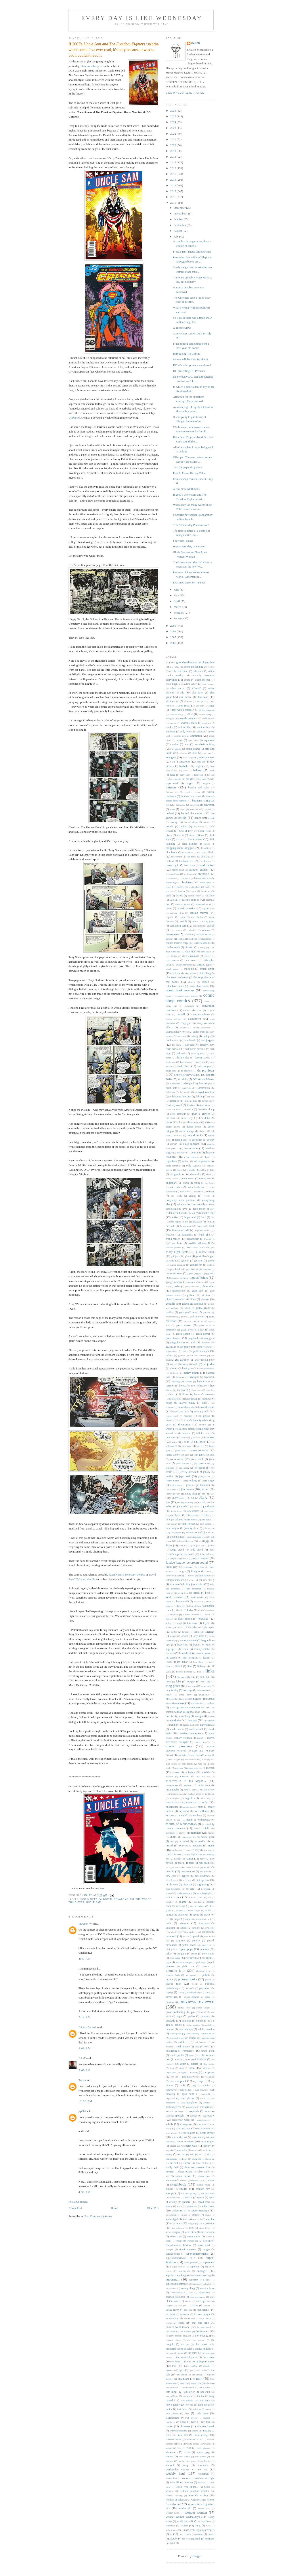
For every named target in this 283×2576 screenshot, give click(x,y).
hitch (172, 1394)
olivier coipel (193, 1910)
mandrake (175, 1720)
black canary (195, 839)
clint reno (171, 977)
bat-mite (202, 779)
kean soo (174, 1584)
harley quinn (191, 1372)
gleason (205, 1299)
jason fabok (197, 1459)
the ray (185, 2344)
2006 (173, 643)
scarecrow (208, 2115)
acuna (187, 679)
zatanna (199, 2534)
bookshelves (186, 861)
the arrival (171, 2331)
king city (181, 1606)
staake (185, 2219)
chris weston (191, 960)
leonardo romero (203, 1653)
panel (196, 1936)
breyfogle (203, 873)
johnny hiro (208, 1528)
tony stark (204, 2400)
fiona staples (175, 1221)
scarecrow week (181, 2119)
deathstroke (204, 1088)
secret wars (190, 2145)
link (199, 1671)
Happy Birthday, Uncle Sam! (189, 546)
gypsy (198, 1360)
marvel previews (179, 1746)
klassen (169, 1619)
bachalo (183, 766)
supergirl (202, 2271)
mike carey (205, 1798)
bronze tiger (171, 882)
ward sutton (205, 2461)
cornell (181, 1014)
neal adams (204, 1863)
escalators (198, 1191)
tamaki (188, 2301)
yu (171, 2534)
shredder (170, 2171)
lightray (201, 1666)
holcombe (209, 1394)
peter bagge (175, 1958)
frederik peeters (173, 1247)
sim (167, 2176)
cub (187, 1032)
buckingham (194, 887)
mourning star (189, 1837)
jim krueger (171, 1489)
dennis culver (208, 1101)
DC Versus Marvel (203, 1079)
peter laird (205, 1957)
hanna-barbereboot (205, 1368)
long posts (173, 1686)
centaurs (170, 939)
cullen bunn (199, 1031)
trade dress (202, 2413)
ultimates (185, 2426)
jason (212, 1455)
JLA (212, 1493)
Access (211, 667)
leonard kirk (185, 1653)
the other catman (196, 2340)
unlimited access (194, 2439)
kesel (207, 1592)
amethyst (206, 723)
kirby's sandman (206, 1610)
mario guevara (207, 1724)
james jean (180, 1450)
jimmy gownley (173, 1494)
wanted (169, 2456)
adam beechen (202, 679)
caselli (195, 921)
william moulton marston (194, 2491)
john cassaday (193, 1515)
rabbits (178, 2025)
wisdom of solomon (176, 2499)
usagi (180, 2444)
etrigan (210, 1191)
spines (184, 2215)
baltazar (198, 770)
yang (198, 2525)
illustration (184, 1424)
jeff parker (199, 1467)
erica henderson (196, 1187)
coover (187, 1010)
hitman (185, 1394)
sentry (169, 2154)
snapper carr (203, 2189)
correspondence (201, 1014)
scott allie (201, 2124)
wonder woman (196, 2512)
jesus (188, 1485)
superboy (194, 2266)
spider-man (208, 2206)
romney (194, 2072)
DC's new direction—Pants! (189, 582)
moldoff (183, 1815)
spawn (200, 2197)
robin (192, 2068)
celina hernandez (203, 934)
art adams (176, 749)
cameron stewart (183, 904)
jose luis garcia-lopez (197, 1537)
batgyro (206, 783)
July (176, 236)
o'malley (170, 1902)
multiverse (183, 1845)
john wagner (172, 1528)
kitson (207, 1614)
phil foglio (201, 1962)
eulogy (192, 1195)
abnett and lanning (193, 666)
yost (191, 2530)
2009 (173, 625)
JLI (192, 1498)
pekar (169, 1953)
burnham (205, 891)
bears (172, 809)
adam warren (177, 688)
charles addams (202, 943)
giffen (190, 1295)
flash (211, 1226)
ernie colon (185, 1191)
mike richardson (173, 1802)
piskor (208, 1979)
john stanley (171, 1524)
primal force (184, 2007)
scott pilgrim (188, 2133)
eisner (179, 1170)
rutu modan (185, 2090)
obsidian (197, 1902)
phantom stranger (184, 1962)
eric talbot (176, 1187)
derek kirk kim (173, 1109)
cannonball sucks (203, 904)
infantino (186, 1433)
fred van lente (174, 1243)
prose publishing (175, 2012)
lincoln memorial (184, 1671)
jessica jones (176, 1485)
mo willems (201, 1811)
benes (197, 817)
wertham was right (204, 2478)
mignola (189, 1798)
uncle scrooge (201, 2435)
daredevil (204, 1044)
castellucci (198, 926)
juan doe (183, 1545)
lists (193, 1677)
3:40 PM (84, 2070)
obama (182, 1901)
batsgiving (194, 805)
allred (190, 714)
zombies (209, 2538)
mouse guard (207, 1837)
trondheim (170, 2422)
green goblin (183, 1333)
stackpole (197, 2219)
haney (175, 1368)
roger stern (171, 2072)
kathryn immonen (175, 1580)
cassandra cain (178, 925)
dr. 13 (177, 1148)
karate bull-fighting (175, 1575)
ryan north (188, 2094)
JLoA (203, 1497)
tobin (208, 2383)
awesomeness (206, 757)
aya (173, 762)
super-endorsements (196, 2253)
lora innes (192, 1686)
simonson (171, 2180)
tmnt (199, 2378)
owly (171, 1932)
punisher (205, 2016)
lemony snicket (202, 1649)
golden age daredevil (193, 1303)
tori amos (182, 2409)
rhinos (179, 2059)
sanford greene (173, 2107)
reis (206, 2046)
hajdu (195, 1364)
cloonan (184, 977)
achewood (198, 671)
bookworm (206, 861)
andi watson (203, 727)
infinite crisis (203, 1433)
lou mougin (206, 1686)
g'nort (188, 1256)
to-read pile (196, 2383)
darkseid (180, 1053)
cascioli (183, 921)
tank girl (182, 2305)
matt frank (196, 1755)
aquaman (209, 740)
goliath (187, 1308)
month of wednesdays (198, 1819)
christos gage (203, 964)
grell (193, 1342)
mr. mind (184, 1841)
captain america (186, 908)
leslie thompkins (190, 1658)
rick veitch (180, 2063)
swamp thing (188, 2288)
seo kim (181, 2154)
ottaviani (170, 1927)
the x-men (208, 2357)
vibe (188, 2448)
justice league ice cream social (187, 1562)
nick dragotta (172, 1880)
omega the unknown (177, 1914)
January (179, 618)
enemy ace (204, 1178)
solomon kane (207, 2193)
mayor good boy (194, 1768)
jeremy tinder (172, 1480)
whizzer (202, 2482)
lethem (206, 1657)
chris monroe (172, 960)
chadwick (192, 939)
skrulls (169, 2189)
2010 (173, 202)
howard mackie (186, 1407)
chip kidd (190, 951)
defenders (170, 1092)
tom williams (172, 2396)
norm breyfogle (204, 1893)
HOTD (205, 1403)
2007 (173, 637)
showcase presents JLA (197, 2167)
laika (196, 1631)
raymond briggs (177, 2038)
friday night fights (177, 1251)
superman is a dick (199, 2280)
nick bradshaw (202, 1876)
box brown (189, 865)
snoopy (170, 2193)
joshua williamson (185, 1541)
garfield (210, 1265)
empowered (188, 1178)
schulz (169, 2124)
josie (199, 1541)
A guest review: (182, 327)
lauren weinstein (188, 1640)
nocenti (169, 1893)
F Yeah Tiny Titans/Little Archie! (192, 251)
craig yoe (186, 1023)
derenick (188, 1109)
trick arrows (191, 2418)
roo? (198, 2077)
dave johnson (186, 1062)
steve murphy (173, 2232)
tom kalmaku (205, 2387)
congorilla (189, 1006)
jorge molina (176, 1536)
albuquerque (172, 701)
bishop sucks (204, 831)
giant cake (197, 1290)
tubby (183, 2422)
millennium (172, 1807)
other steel (204, 1923)
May (177, 595)
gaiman (185, 1260)
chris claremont (190, 956)
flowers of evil (180, 1230)
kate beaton (205, 1575)
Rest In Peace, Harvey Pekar (189, 473)
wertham (185, 2478)
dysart (207, 1157)
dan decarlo (190, 1040)
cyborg (194, 1036)
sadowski (205, 2094)
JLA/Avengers (178, 1498)
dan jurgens (207, 1040)
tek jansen (171, 2314)
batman (171, 787)
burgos (193, 891)
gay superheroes (174, 1273)
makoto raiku (197, 1703)
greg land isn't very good (201, 1338)
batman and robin (198, 787)
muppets (197, 1845)
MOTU (173, 1837)
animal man (180, 736)
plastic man (173, 1983)
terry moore (205, 2318)
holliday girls (175, 1399)
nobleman (205, 1889)
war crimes (184, 2456)
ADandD (196, 688)
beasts (182, 809)
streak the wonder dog (187, 2241)
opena (196, 1914)
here (101, 1888)
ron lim (174, 2077)
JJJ (203, 1493)
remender (188, 2050)
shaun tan (209, 2159)
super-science (178, 2266)
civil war (176, 973)
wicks (207, 2486)
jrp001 (82, 2111)
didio (169, 1122)
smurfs (183, 2188)
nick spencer (202, 1880)
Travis (82, 2080)
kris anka (192, 1623)
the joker (200, 2335)
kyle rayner (208, 1627)
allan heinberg (176, 714)
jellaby (206, 1472)
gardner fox (196, 1264)
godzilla (170, 1303)
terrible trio (189, 2318)
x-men (184, 2525)
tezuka (181, 2322)
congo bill (171, 1006)
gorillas (170, 1312)
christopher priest (184, 965)
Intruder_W (85, 1923)
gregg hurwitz (177, 1342)
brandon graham (198, 869)
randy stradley (192, 2033)
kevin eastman (174, 1597)
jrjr (207, 1541)
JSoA (169, 1545)
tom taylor (189, 2392)
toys (187, 2413)
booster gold (172, 865)
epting (197, 1183)
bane (212, 770)
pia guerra (191, 1975)
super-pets (208, 2262)
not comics (173, 1897)
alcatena (188, 701)
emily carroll (172, 1178)
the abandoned (204, 2327)
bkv (203, 835)
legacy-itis (182, 1644)
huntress (188, 1416)
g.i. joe (175, 1256)
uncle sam (93, 1902)
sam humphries (189, 2102)
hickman (181, 1390)
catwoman (172, 934)
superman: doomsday (177, 2283)
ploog (194, 1984)
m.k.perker (204, 1695)
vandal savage (192, 2444)
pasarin (196, 1940)
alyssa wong (205, 714)
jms (168, 1502)
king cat (169, 1606)
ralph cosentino (206, 2029)
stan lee (210, 2219)
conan (207, 1001)
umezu (195, 2430)
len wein (170, 1653)
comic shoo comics (187, 996)
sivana (211, 2180)
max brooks (187, 1764)
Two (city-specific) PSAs (187, 467)
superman (172, 2279)
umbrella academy (178, 2430)
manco (211, 1716)
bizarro (192, 835)
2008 (173, 631)
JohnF (82, 2058)
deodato (191, 1105)
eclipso (185, 1161)
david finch (183, 1066)
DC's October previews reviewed (192, 365)
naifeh (177, 1858)
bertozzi (206, 822)
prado (207, 1997)
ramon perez (176, 2033)
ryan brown (200, 2090)
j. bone (185, 1442)
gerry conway (191, 1286)
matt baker (182, 1755)
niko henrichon (173, 1889)
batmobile (180, 805)
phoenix (205, 1966)
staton (211, 2223)
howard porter (206, 1407)
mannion (173, 1724)
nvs (209, 1897)
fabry (212, 1209)
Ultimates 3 (75, 417)
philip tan (188, 1966)
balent (186, 770)
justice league (200, 1558)
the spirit (192, 2353)
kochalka (203, 1618)
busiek (179, 895)
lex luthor (182, 1662)
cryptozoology (173, 1031)
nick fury (187, 1880)
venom (169, 2448)
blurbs (211, 852)
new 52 (170, 1871)
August (178, 230)
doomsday (197, 1139)
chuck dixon (207, 968)
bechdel (207, 809)
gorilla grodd (203, 1308)
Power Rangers (191, 1997)
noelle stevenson (184, 1893)
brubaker (187, 882)
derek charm (205, 1105)
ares (187, 744)
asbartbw (183, 753)
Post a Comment (78, 2201)
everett (206, 1196)
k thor (201, 1567)
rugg (194, 2085)
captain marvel (199, 912)
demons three (190, 1101)
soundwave (175, 2197)
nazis (191, 1863)
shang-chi (196, 2159)
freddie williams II (199, 1243)
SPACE (188, 2197)
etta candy (176, 1196)
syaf (191, 2292)
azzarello (184, 761)
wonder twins (172, 2513)
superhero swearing (200, 2275)
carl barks (197, 917)
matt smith (209, 1755)
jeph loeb (184, 1476)
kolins (168, 1623)
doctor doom (194, 1126)
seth (192, 2154)
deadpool (189, 1083)
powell (208, 1992)
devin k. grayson (200, 1113)
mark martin (177, 1729)
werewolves (171, 2478)
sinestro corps (197, 2180)
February (179, 612)
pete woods (208, 1953)
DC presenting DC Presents (189, 371)
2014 (173, 179)
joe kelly (202, 1502)
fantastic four (206, 1213)
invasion (196, 1437)
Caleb (195, 43)
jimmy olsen (190, 1493)
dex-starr (170, 1118)
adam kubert (190, 684)
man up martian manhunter (185, 1707)
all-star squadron (206, 710)
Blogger (196, 2556)
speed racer (204, 2202)
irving (174, 1442)
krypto (206, 1623)
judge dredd (177, 1549)
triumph (206, 2418)
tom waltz (205, 2392)
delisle (199, 1096)
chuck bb (189, 968)
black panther (189, 843)
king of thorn (195, 1606)
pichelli (206, 1975)
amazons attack (189, 723)
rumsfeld (206, 2085)
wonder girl (184, 2508)
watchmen (203, 2465)
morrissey (170, 1833)
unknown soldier (174, 2439)
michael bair (189, 1789)
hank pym (187, 1368)
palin (207, 1932)
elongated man (177, 1174)
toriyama (197, 2409)
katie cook (194, 1580)
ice (178, 1420)
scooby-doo (186, 2124)
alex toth (200, 706)
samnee (206, 2102)
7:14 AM (84, 2017)
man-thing (184, 1716)
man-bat (170, 1716)
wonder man (204, 2508)
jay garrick (200, 1463)
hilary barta (196, 1390)
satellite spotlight (175, 2115)
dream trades (191, 1148)
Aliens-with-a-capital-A (182, 710)
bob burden (176, 856)
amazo (173, 723)
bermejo (174, 822)
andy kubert (186, 731)
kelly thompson (193, 1588)
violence (171, 2452)
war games (200, 2456)
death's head (188, 1088)
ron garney (208, 2072)
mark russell (196, 1729)
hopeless (206, 1398)
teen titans (202, 2309)
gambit (211, 1260)
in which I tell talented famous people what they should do (190, 1429)
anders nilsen (185, 727)
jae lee (200, 1446)
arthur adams (193, 748)
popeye (169, 1992)
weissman (203, 2473)
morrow (182, 1833)
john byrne (175, 1515)
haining (185, 1364)
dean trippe (205, 1083)
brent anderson (173, 874)
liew (189, 1666)
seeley (207, 2145)
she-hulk (174, 2163)
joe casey (189, 1502)
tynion (169, 2426)
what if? (174, 2482)
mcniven (184, 1776)
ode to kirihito (197, 1906)
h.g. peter (209, 1359)
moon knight (201, 1828)
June (177, 589)
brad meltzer (207, 865)
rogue (183, 2072)
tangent (169, 2305)
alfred (211, 705)
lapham (173, 1636)
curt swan (181, 1036)
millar (204, 1802)
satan (207, 2111)
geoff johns (200, 1277)
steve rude (176, 2236)
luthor (168, 1695)
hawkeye (180, 1377)
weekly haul (175, 2473)
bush (168, 895)
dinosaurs (193, 1122)
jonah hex (209, 1532)
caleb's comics (190, 899)
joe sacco (194, 1506)
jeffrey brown (188, 1471)
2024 (173, 122)
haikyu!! (173, 1364)
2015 (173, 174)
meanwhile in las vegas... (186, 1780)
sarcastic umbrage (174, 2111)
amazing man (208, 718)
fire (186, 1221)
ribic (188, 2059)
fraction (170, 1234)
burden (181, 891)
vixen (187, 2452)
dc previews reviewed (185, 1075)
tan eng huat (203, 2301)
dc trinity (183, 1079)
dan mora (176, 1045)
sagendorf (170, 2098)
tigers (181, 2370)
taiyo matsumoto (197, 2297)
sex (201, 2154)
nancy (203, 1859)
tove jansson (172, 2413)
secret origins (207, 2141)
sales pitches (187, 2098)
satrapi (193, 2115)
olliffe (208, 1910)
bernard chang (191, 822)
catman (206, 930)
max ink (202, 1764)
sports (207, 2215)
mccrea (176, 1772)
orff (167, 1919)
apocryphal (193, 740)
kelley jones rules (193, 1584)
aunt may (206, 753)
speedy (169, 2206)
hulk (206, 1411)
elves (208, 1174)
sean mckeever (179, 2137)
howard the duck (180, 1411)
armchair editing (204, 744)
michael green (194, 1794)
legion (196, 1644)
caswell (210, 925)
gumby (181, 1355)
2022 (173, 133)
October (179, 219)
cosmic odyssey (174, 1019)
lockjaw (191, 1681)
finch (203, 1217)
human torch (172, 1416)
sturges (206, 2249)
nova (201, 1897)
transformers (172, 2417)
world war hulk (185, 2521)
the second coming (175, 2353)
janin (187, 1455)
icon (186, 1420)
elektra (202, 1170)
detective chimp (206, 1109)
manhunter (209, 1720)
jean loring (184, 1468)
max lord (179, 1768)
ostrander (184, 1923)
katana (191, 1575)
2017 (173, 162)
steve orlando (208, 2232)
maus (204, 1759)
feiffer (175, 1217)
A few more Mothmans (186, 488)
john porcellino (174, 1519)
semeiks (195, 2150)
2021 (173, 139)
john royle (206, 1519)
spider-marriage (200, 2210)
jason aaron (176, 1459)
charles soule (173, 947)
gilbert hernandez (175, 1299)
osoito (169, 1923)
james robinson (199, 1450)
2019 (173, 151)
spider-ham (192, 2206)
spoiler (195, 2214)
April (177, 601)
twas (193, 2422)
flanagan (201, 1226)
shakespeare (171, 2159)
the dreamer (185, 2331)
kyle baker (192, 1627)
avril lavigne (189, 757)
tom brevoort (172, 2387)
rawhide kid (208, 2033)
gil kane (206, 1295)
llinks (168, 1681)
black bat (180, 839)
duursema (196, 1152)
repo (191, 2055)
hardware (174, 1373)
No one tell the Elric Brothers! (190, 359)
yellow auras (172, 2530)
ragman (170, 2029)
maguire (197, 1698)
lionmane (182, 1677)
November (180, 213)
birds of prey (185, 830)
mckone (169, 1776)
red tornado (184, 2046)
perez (194, 1953)
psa (193, 2012)
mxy (197, 1850)
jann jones (199, 1454)
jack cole (186, 1446)
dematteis (174, 1100)
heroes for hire (187, 1385)
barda (172, 774)
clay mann (190, 973)
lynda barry (185, 1695)
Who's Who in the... (187, 2486)
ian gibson (204, 1416)
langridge (209, 1631)
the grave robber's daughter (178, 2336)
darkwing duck (198, 1053)
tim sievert (181, 2374)
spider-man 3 (179, 2210)
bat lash (210, 775)
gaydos (190, 1273)
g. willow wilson (205, 1252)
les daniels (171, 1657)
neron (207, 1867)
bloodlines (206, 848)
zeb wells (186, 2538)
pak (199, 1932)
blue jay (200, 852)
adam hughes (173, 684)
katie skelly (208, 1580)
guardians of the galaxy (178, 1347)
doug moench (191, 1143)
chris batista (171, 956)
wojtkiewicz (197, 2500)
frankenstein (192, 1239)
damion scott (172, 1040)
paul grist (206, 1945)
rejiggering (171, 2050)
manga (192, 1720)
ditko (207, 1122)
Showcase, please (183, 540)
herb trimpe (203, 1381)
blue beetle (171, 852)
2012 (173, 191)
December (180, 207)
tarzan (195, 2305)
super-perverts (191, 2262)
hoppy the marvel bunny (180, 1403)
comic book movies (180, 990)
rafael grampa (193, 2025)
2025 (173, 116)
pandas (186, 1936)
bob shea (205, 856)
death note (171, 1088)
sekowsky (182, 2150)
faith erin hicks (177, 1213)
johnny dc (190, 1528)
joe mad (181, 1506)
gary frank (174, 1269)
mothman (196, 1832)
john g (208, 1515)
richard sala (200, 2059)
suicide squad (173, 2253)
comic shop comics (199, 986)
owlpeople (209, 1928)
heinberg (176, 1381)
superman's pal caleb (201, 2284)
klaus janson (185, 1618)
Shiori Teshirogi (203, 2163)
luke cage (188, 1690)
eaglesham (171, 1161)
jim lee (205, 1489)
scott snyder (207, 2132)
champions (206, 939)
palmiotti (105, 1899)
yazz (208, 2525)
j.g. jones (199, 1441)
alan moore (185, 697)
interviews (171, 1437)
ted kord (188, 2310)
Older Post (153, 2208)
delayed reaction (204, 1092)
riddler (194, 2063)
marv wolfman (184, 1737)
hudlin (197, 1411)
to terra (183, 2383)
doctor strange (186, 1131)
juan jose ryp (197, 1545)
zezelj (198, 2538)
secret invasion (185, 2141)
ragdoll (208, 2025)
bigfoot (183, 826)
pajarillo (190, 1932)
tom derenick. (188, 2387)
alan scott (202, 697)
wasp (185, 2465)
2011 (173, 197)
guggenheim (171, 1351)
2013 (173, 185)
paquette (180, 1940)
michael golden (176, 1794)
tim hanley (202, 2370)
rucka (182, 2085)
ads (182, 692)
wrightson (170, 2525)
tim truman (197, 2374)
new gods (171, 1876)
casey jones (208, 921)
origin (177, 1919)
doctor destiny (173, 1127)
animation (196, 735)
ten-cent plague (202, 2314)
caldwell (174, 900)
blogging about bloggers (180, 848)
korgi (179, 1623)
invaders (185, 1437)
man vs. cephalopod (188, 1711)
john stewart (188, 1523)
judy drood (196, 1549)
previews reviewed (197, 2001)
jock (179, 1502)
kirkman (174, 1614)
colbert (205, 982)
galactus (198, 1260)
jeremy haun (204, 1476)
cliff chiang (205, 973)
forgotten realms (202, 1230)
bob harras (191, 856)
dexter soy (187, 1118)
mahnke (179, 1703)
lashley (172, 1640)
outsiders (196, 1928)
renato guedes (177, 2055)
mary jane (197, 1750)
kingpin (179, 1610)
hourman (170, 1407)
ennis (186, 1183)
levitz (169, 1662)
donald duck (194, 1135)
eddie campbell (173, 1165)
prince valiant (203, 2007)
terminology (172, 2318)
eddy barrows (193, 1165)
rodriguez (206, 2068)
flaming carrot (186, 1226)
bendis (182, 817)
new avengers (188, 1871)
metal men (204, 1785)
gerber (177, 1286)
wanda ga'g (203, 2452)
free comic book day (198, 1247)
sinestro (183, 2180)
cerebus (181, 939)
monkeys (197, 1815)
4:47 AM (84, 1958)
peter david (190, 1957)
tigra (191, 2370)
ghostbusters (178, 1290)
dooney (210, 1139)
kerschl (196, 1592)
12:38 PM (85, 2101)
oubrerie (184, 1928)
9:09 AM (84, 2048)
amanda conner (187, 718)
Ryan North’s (127, 1574)
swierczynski (177, 2292)
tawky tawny (172, 2309)
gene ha (210, 1273)
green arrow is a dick (192, 1329)
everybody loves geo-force (181, 1200)
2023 (173, 127)
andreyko (171, 731)
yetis (183, 2530)
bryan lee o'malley (175, 887)
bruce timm (205, 882)
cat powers (176, 930)
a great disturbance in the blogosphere (194, 662)
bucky (207, 887)
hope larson (191, 1398)
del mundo (185, 1092)
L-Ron (174, 1632)
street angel (204, 2245)
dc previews (206, 1070)
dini (180, 1122)
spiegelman (171, 2215)
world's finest (204, 2521)
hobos (197, 1394)
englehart (171, 1182)
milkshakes (191, 1802)
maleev (210, 1703)
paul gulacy (171, 1949)
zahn (189, 2534)
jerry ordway (190, 1480)
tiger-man (170, 2370)
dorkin (173, 1144)
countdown (194, 1018)
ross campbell (178, 2081)
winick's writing (198, 2495)
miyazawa (184, 1811)
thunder (206, 2366)
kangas (181, 1571)
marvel (200, 1738)
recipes (192, 2038)
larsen (211, 1636)
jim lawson (187, 1489)
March (178, 606)
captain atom (208, 908)
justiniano (188, 1567)
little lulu (205, 1677)
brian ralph (171, 878)
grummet (205, 1342)
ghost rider (208, 1286)
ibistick (169, 1420)
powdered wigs (194, 1992)
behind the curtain (192, 813)
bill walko (199, 826)
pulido (191, 2016)
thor (174, 2366)
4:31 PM (84, 2192)
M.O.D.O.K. (171, 1699)
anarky (169, 727)
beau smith (194, 809)
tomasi (186, 2396)
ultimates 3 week (205, 2426)
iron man (209, 1437)
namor (189, 1858)
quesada (170, 2020)
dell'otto (210, 1096)
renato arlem (124, 1899)
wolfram (210, 2500)
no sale (190, 1888)
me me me (203, 1776)
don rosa (178, 1135)
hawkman (209, 1377)
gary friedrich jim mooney (198, 1269)
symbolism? (204, 2292)
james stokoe (173, 1454)
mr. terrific (199, 1841)
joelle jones (176, 1511)
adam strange (208, 684)
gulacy (169, 1355)
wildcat (169, 2491)
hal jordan (208, 1364)
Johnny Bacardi (87, 2027)
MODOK (170, 1815)
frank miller (173, 1238)
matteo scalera (191, 1759)
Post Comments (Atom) (98, 2216)
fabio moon (199, 1208)
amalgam (170, 718)
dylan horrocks (191, 1157)
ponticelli (189, 1988)
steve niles (190, 2232)
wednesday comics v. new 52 (186, 2469)
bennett (211, 818)
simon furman (183, 2176)
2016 (173, 168)
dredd (208, 1148)
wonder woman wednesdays (183, 2516)
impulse (202, 1424)
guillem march (201, 1351)
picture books (187, 1979)
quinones (186, 2020)
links (210, 1670)
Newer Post (75, 2208)
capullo (169, 917)
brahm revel (178, 870)
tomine (200, 2396)
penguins (181, 1953)
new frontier (205, 1871)
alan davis (197, 692)
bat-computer (175, 779)
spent (179, 2206)
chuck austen (172, 969)
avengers (171, 757)
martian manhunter (190, 1733)
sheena (187, 2163)
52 (167, 662)
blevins (206, 844)
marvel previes (202, 1742)
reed (197, 2046)
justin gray (88, 1899)
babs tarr (201, 762)
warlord (170, 2465)
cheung (202, 947)
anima (200, 731)
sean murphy (198, 2137)
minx (200, 1807)
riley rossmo (208, 2064)
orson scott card (203, 1919)
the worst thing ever (187, 2357)
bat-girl (189, 779)
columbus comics (175, 986)
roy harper (199, 2081)
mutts (188, 1850)
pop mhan (204, 1988)
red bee (182, 2042)
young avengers (206, 2530)
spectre (186, 2201)
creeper (183, 1027)
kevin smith (182, 1601)
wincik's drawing (174, 2495)
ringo (172, 2068)
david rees (171, 1071)
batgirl (189, 783)
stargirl (191, 2223)
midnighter (175, 1798)
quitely (199, 2020)
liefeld (178, 1666)
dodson (202, 1131)
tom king (171, 2391)
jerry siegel (208, 1480)
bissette (180, 835)
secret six (175, 2145)
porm (180, 1992)
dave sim (201, 1062)
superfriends (184, 2271)
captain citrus (177, 913)
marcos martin (189, 1725)
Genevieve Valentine (178, 1278)
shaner (184, 2159)
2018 (173, 156)
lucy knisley (172, 1690)
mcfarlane (190, 1772)
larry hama (198, 1636)
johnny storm (193, 1532)
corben (199, 1010)
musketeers (176, 1850)
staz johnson (178, 2228)
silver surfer (204, 2171)
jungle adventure (178, 1558)
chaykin (189, 947)
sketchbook (178, 2184)
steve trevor (193, 2236)
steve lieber (204, 2228)
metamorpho (172, 1789)
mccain (210, 1767)
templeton (184, 2314)
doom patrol (180, 1139)
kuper (179, 1627)
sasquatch (194, 2111)
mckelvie (205, 1772)
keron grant (183, 1593)
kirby (190, 1610)
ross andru (209, 2077)
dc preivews (187, 1071)
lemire (185, 1649)
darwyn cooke (202, 1057)
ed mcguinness (202, 1161)
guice (185, 1351)
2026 (173, 110)
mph (172, 1841)
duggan (169, 1152)
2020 (173, 145)
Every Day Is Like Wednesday (141, 18)
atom (194, 753)
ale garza (201, 701)
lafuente (185, 1632)
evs (185, 1208)
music (211, 1845)
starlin (201, 2223)
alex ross (183, 705)
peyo (168, 1962)
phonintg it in (203, 1971)
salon (202, 2098)
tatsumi (207, 2305)
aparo (179, 740)
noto (193, 1897)
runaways (171, 2089)
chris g (207, 956)
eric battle (209, 1183)
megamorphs (172, 1785)
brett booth (189, 874)
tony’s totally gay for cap (179, 2404)
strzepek (170, 2249)
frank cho (204, 1234)
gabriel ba (200, 1256)
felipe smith (190, 1217)
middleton (209, 1794)
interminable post (92, 66)
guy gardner (182, 1359)
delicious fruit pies (181, 1096)
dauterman (171, 1062)
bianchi (169, 826)
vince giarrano (203, 2448)
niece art (187, 1884)
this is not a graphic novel (199, 2361)
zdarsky (174, 2538)
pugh (179, 2016)
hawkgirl (194, 1377)
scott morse (171, 2133)
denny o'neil (175, 1105)
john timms (205, 1524)
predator (170, 2002)
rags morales (186, 2029)
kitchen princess (191, 1614)
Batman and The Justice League (183, 792)
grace (183, 1316)
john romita (191, 1519)
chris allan (206, 951)
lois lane (205, 1681)
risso (181, 2068)
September (180, 225)
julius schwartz (207, 1554)
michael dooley (207, 1789)
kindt (208, 1601)
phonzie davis (173, 1975)
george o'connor (174, 1282)
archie (175, 744)
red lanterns (200, 2042)
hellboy (188, 1381)
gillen (193, 1299)
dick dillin (204, 1118)
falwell (192, 1213)
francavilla (187, 1234)
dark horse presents (195, 1049)
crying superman (201, 1027)
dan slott (190, 1044)
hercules (170, 1385)
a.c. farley (174, 667)
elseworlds (195, 1174)
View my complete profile (185, 93)
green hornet (203, 1333)
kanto (208, 1571)
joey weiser (193, 1511)
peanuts (204, 1949)
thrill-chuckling (191, 2366)
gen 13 (200, 1273)
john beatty (209, 1511)
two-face (205, 2422)
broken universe (202, 878)
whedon (189, 2482)
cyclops (207, 1036)
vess (179, 2448)
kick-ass (197, 1601)
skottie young (203, 2185)
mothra (211, 1833)
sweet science (207, 2288)
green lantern (173, 1338)
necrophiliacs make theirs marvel (182, 1867)
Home (114, 2208)
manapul (199, 1716)
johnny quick (175, 1532)
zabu (181, 2534)
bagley (199, 766)
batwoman (209, 804)
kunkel (169, 1627)
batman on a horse (191, 796)
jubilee (211, 1545)
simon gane (204, 2176)
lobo (178, 1681)
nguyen (185, 1876)
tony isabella (187, 2400)
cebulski (188, 934)
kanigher (195, 1571)
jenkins (169, 1476)
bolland (170, 861)
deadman (176, 1083)
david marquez (204, 1066)
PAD (180, 1932)
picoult (169, 1979)
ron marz (187, 2076)
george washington (196, 1282)
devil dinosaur (178, 1113)
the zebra (176, 2361)
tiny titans (183, 2378)
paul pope (187, 1949)
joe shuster (208, 1506)
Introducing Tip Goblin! (187, 353)
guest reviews (203, 1347)
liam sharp (198, 1662)
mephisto (188, 1785)
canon (169, 908)
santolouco (191, 2107)
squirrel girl (172, 2219)
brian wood (185, 878)
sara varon (205, 2107)
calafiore (209, 895)
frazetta (207, 1239)
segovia (169, 2150)
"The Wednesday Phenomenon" (191, 525)
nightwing (203, 1884)
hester (202, 1385)
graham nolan (197, 1316)
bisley (169, 835)
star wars (176, 2223)
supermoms (171, 2288)
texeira (169, 2323)
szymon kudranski (175, 2297)
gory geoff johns (188, 1312)
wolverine (175, 2504)
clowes (191, 982)
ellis (212, 1169)
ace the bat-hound (178, 671)
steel (191, 2227)
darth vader (182, 1057)
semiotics (207, 2150)
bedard (170, 813)
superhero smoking (176, 2275)
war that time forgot (187, 2461)
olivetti (179, 1910)
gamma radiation (177, 1265)
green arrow (183, 1325)
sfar (209, 2154)
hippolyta (210, 1390)
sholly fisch (172, 2167)
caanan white (194, 895)
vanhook (207, 2444)
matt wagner (175, 1759)
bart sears (198, 775)
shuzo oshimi (185, 2171)
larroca (184, 1636)
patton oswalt (189, 1945)
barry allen (185, 775)
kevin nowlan (197, 1597)
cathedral (192, 930)
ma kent (185, 1699)
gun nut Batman (198, 1355)
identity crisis (200, 1420)
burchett (169, 891)
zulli (173, 2543)
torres (208, 2409)
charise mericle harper (177, 943)
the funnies (202, 2331)
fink (212, 1217)
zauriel (210, 2534)
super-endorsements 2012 (180, 2258)
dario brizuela (173, 1049)
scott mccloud (183, 2128)
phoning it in (175, 1970)
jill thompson (203, 1485)
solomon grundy (189, 2193)
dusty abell (182, 1152)
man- (209, 1712)
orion (188, 1919)
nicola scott (172, 1884)
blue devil (187, 852)
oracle (207, 1914)
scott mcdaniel (202, 2128)
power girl (172, 1996)
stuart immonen (187, 2249)
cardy (182, 917)
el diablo (191, 1170)
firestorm (197, 1221)
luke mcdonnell (204, 1690)
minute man (187, 1807)
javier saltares (182, 1463)
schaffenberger (203, 2120)
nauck (181, 1863)
